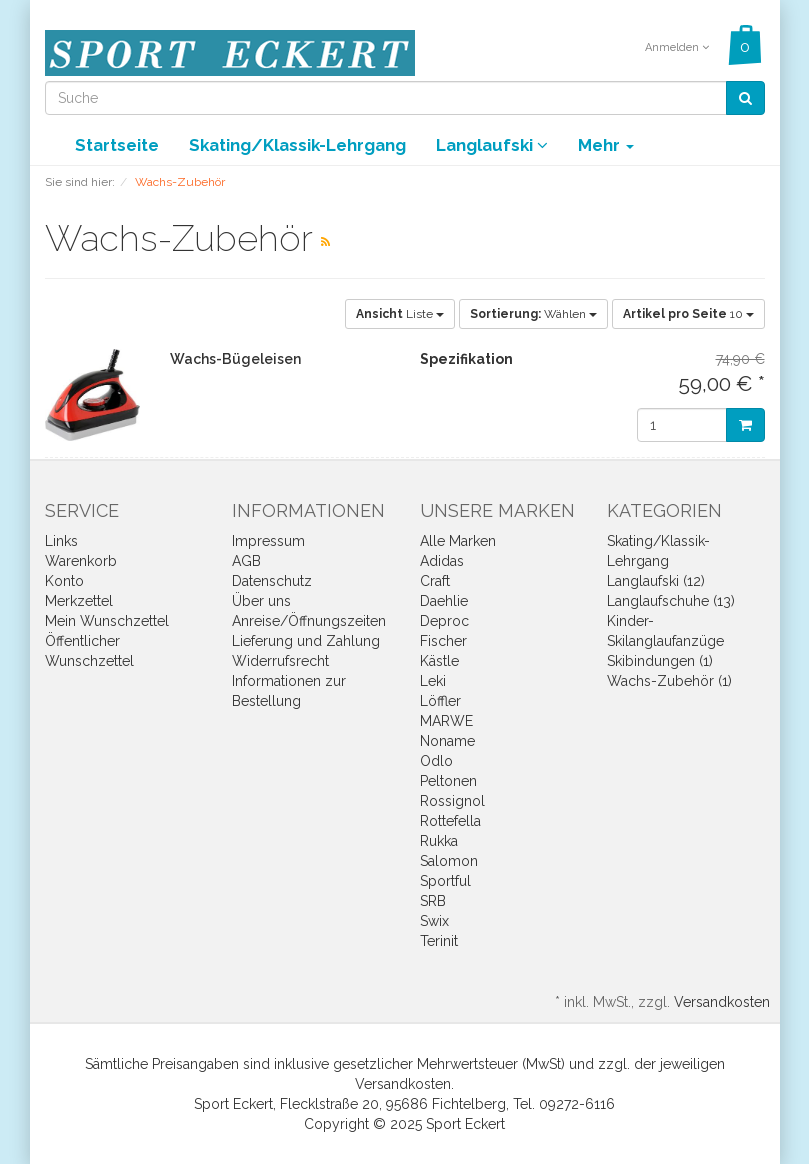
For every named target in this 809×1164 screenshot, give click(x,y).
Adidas (442, 561)
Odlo (436, 761)
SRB (433, 901)
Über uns (261, 601)
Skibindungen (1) (660, 661)
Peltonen (448, 781)
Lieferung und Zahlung (306, 641)
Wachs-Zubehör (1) (669, 681)
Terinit (439, 941)
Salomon (449, 861)
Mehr (606, 145)
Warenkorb (81, 561)
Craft (435, 581)
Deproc (444, 621)
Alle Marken (458, 541)
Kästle (439, 661)
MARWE (446, 721)
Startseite (117, 145)
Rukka (439, 841)
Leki (433, 681)
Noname (447, 741)
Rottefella (450, 821)
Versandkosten (722, 1002)
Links (61, 541)
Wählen (533, 314)
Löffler (440, 701)
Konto (64, 581)
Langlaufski (492, 145)
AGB (246, 561)
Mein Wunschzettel (107, 621)
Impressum (268, 541)
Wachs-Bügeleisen (235, 359)
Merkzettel (79, 601)
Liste (400, 314)
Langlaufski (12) (656, 581)
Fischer (443, 641)
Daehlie (444, 601)
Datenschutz (272, 581)
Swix (434, 921)
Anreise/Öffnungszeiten (309, 621)
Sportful (445, 881)
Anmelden (677, 47)
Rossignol (452, 801)
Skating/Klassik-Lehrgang (297, 145)
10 (688, 314)
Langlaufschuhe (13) (671, 601)
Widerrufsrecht (280, 661)
